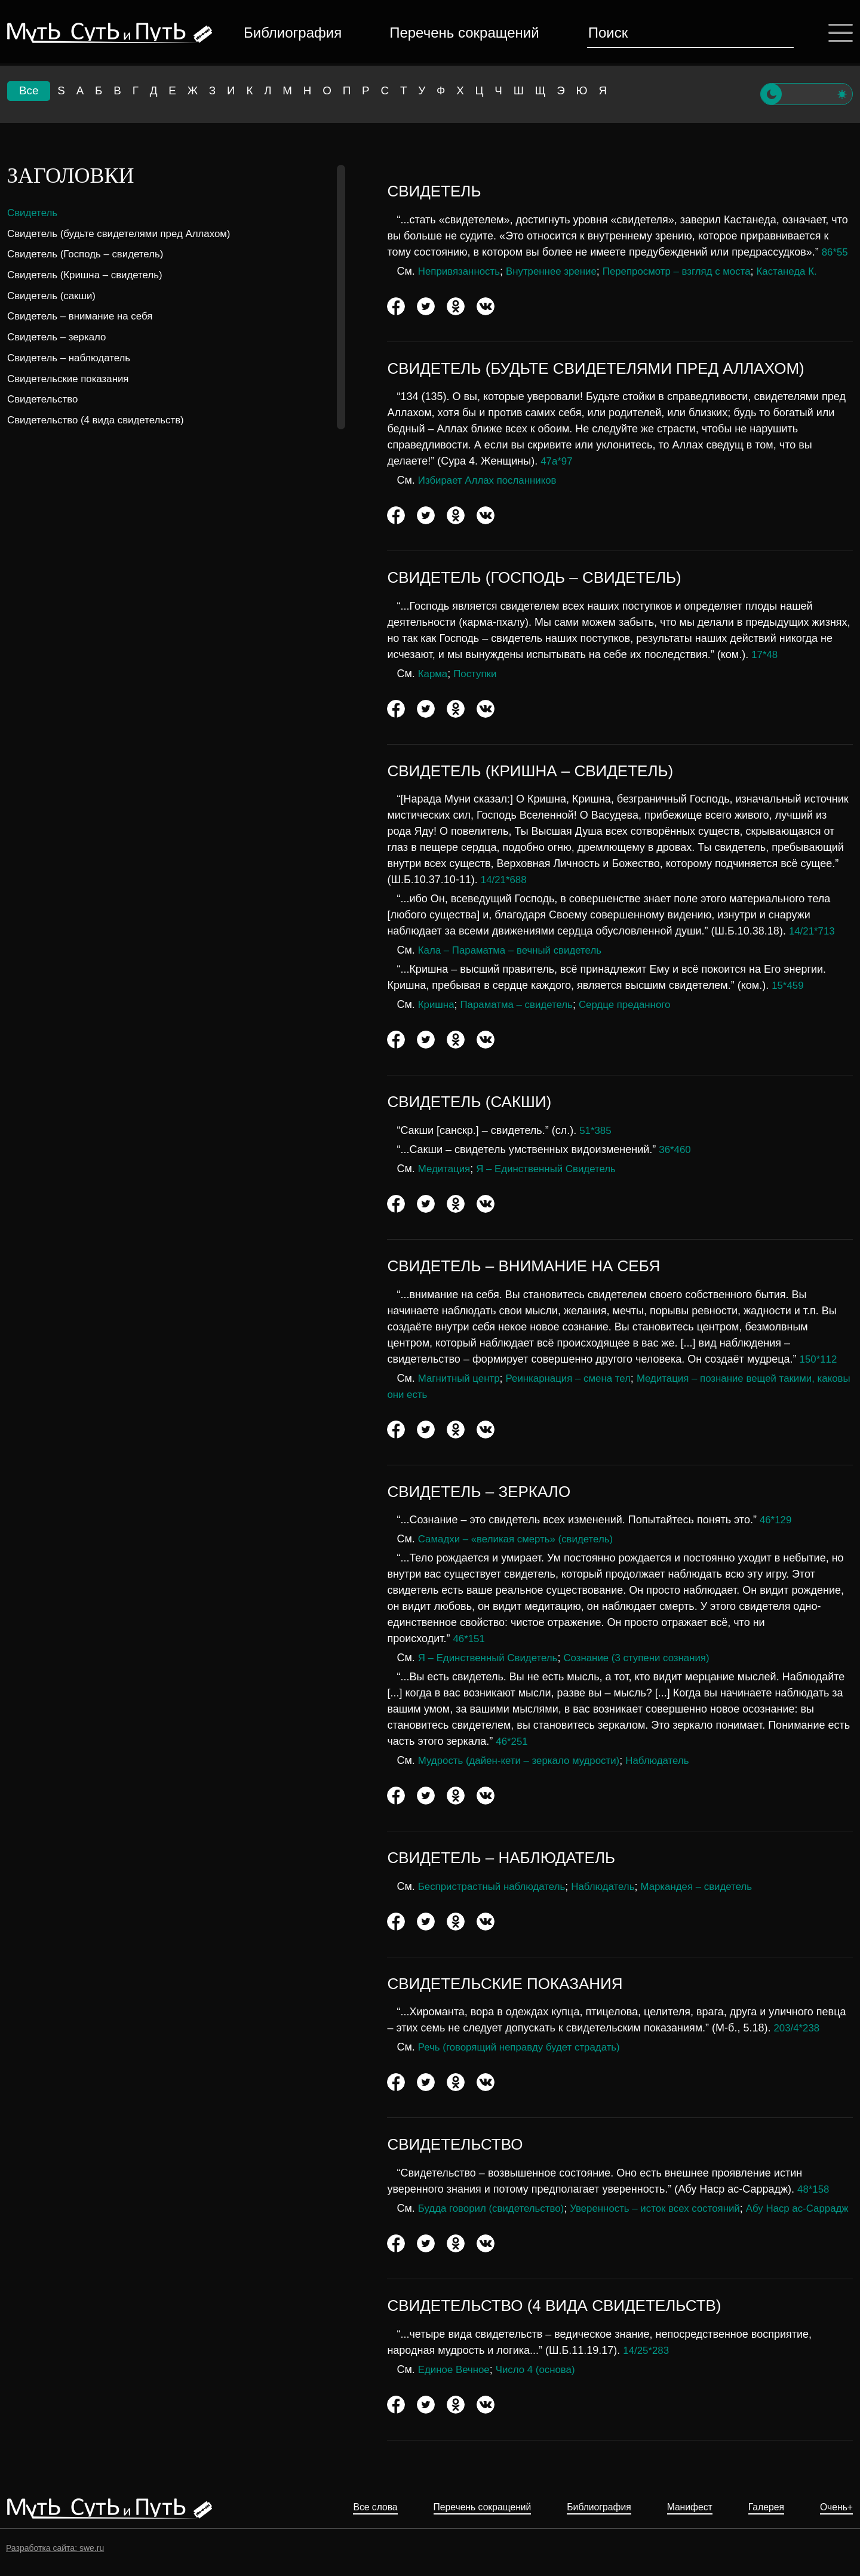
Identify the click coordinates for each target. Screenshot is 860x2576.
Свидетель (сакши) (54, 296)
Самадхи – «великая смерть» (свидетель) (522, 1539)
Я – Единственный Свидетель (554, 1169)
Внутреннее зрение (560, 271)
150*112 (820, 1359)
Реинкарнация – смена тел (578, 1378)
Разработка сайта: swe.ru (55, 2548)
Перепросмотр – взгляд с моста (694, 271)
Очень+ (834, 2507)
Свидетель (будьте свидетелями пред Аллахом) (126, 233)
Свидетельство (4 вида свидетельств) (101, 420)
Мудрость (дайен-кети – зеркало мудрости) (526, 1760)
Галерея (758, 2507)
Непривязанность (462, 271)
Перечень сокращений (461, 32)
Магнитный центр (461, 1378)
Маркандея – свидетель (715, 1886)
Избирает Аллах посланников (492, 480)
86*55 (836, 252)
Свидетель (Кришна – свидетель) (90, 275)
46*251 (513, 1741)
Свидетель (34, 213)
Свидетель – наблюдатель (73, 358)
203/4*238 (797, 2028)
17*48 (765, 654)
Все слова (331, 2507)
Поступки (479, 674)
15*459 (789, 985)
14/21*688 (505, 880)
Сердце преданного (638, 1004)
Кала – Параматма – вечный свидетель (516, 950)
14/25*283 (647, 2366)
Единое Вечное (456, 2385)
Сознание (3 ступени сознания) (651, 1658)
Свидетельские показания (72, 379)
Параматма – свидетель (523, 1004)
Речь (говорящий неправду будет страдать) (526, 2047)
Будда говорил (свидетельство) (496, 2208)
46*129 (777, 1520)
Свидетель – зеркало (60, 337)
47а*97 (557, 461)
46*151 (470, 1638)
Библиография (290, 32)
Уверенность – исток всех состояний (670, 2208)
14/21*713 (813, 931)
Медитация (446, 1169)
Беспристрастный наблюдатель (497, 1886)
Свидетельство (44, 399)
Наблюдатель (674, 1760)
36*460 (676, 1149)
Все (29, 93)
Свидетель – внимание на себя (84, 316)
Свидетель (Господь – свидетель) (90, 254)
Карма (434, 674)
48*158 (814, 2189)
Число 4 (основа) (542, 2385)
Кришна (437, 1004)
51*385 (596, 1130)
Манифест (676, 2507)
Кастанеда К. (811, 271)
